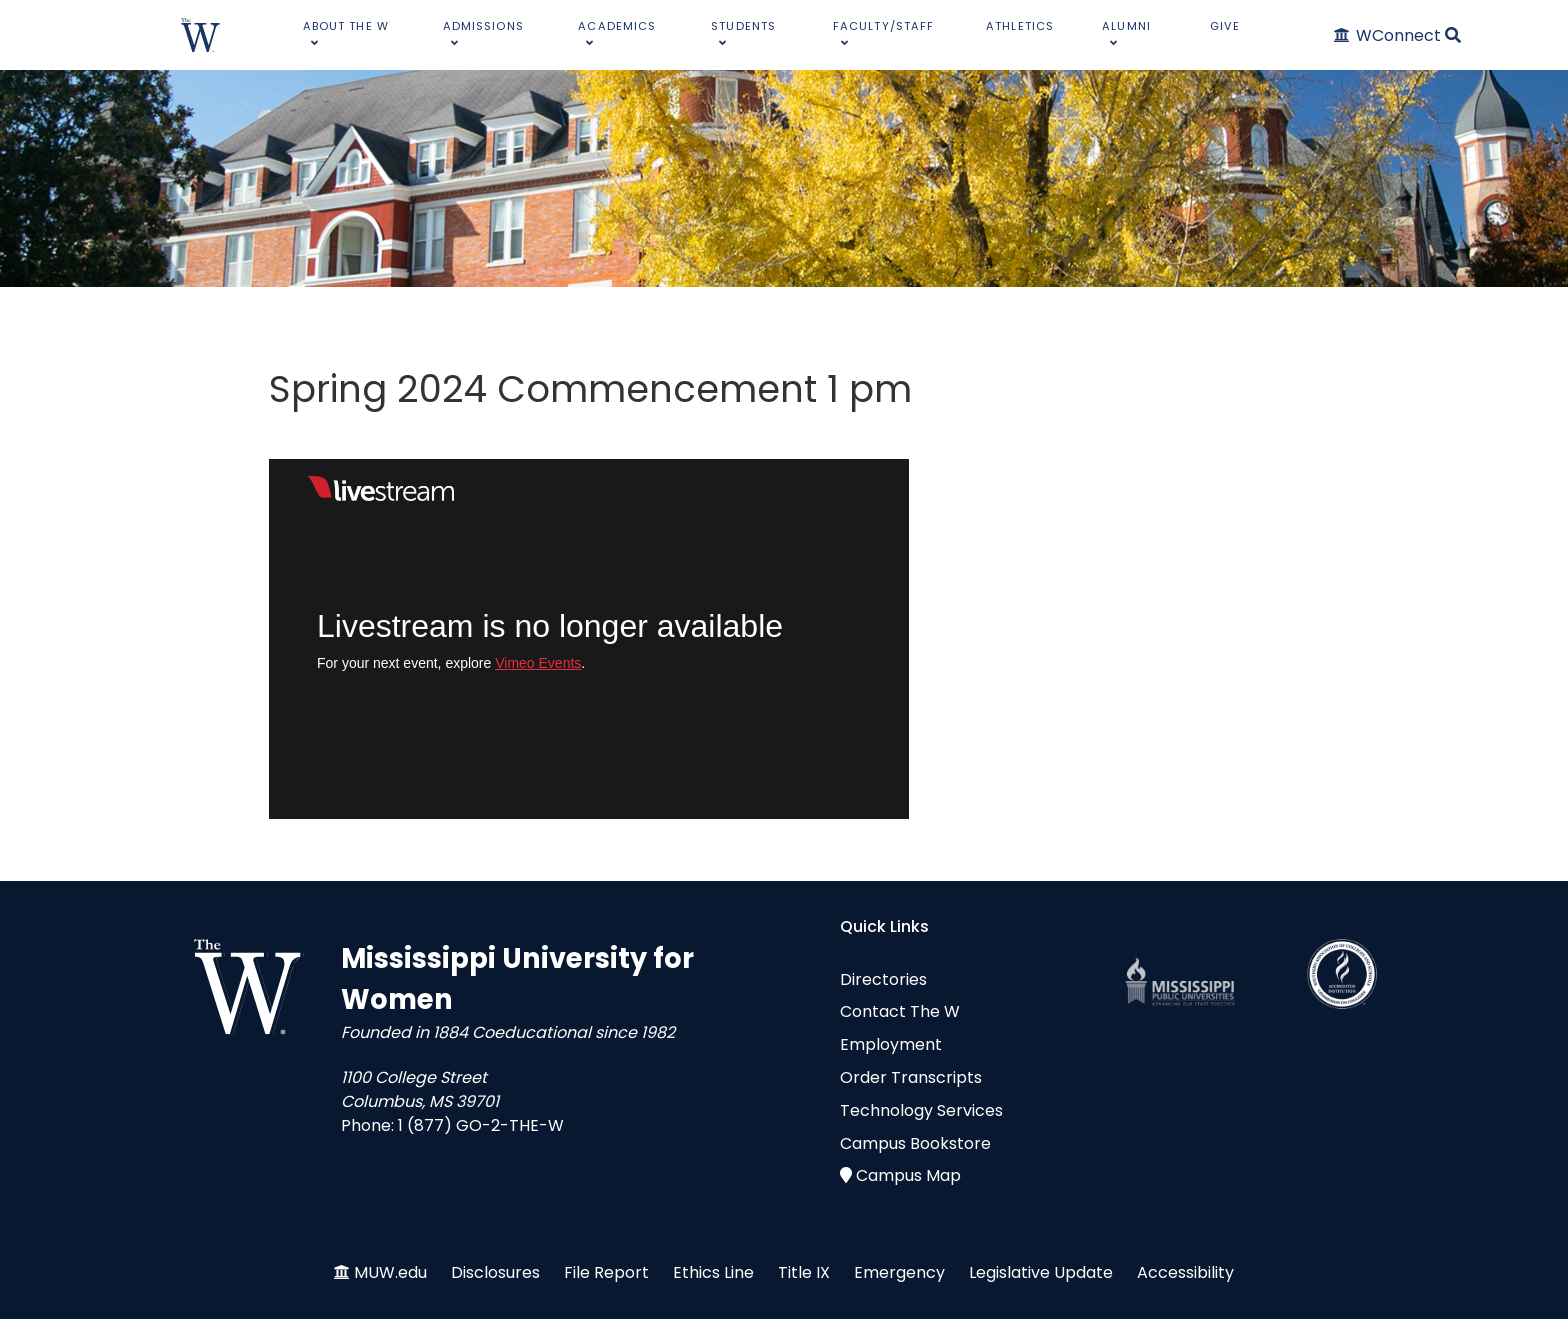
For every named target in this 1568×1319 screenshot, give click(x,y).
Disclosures (495, 1272)
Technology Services (921, 1110)
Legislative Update (1041, 1272)
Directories (883, 979)
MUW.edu (390, 1272)
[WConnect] (1388, 35)
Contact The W (900, 1011)
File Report (606, 1272)
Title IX (804, 1272)
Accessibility (1185, 1272)
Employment (891, 1044)
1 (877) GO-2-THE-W (481, 1125)
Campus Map (908, 1175)
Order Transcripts (911, 1077)
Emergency (899, 1272)
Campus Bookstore (915, 1143)
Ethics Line (713, 1272)
